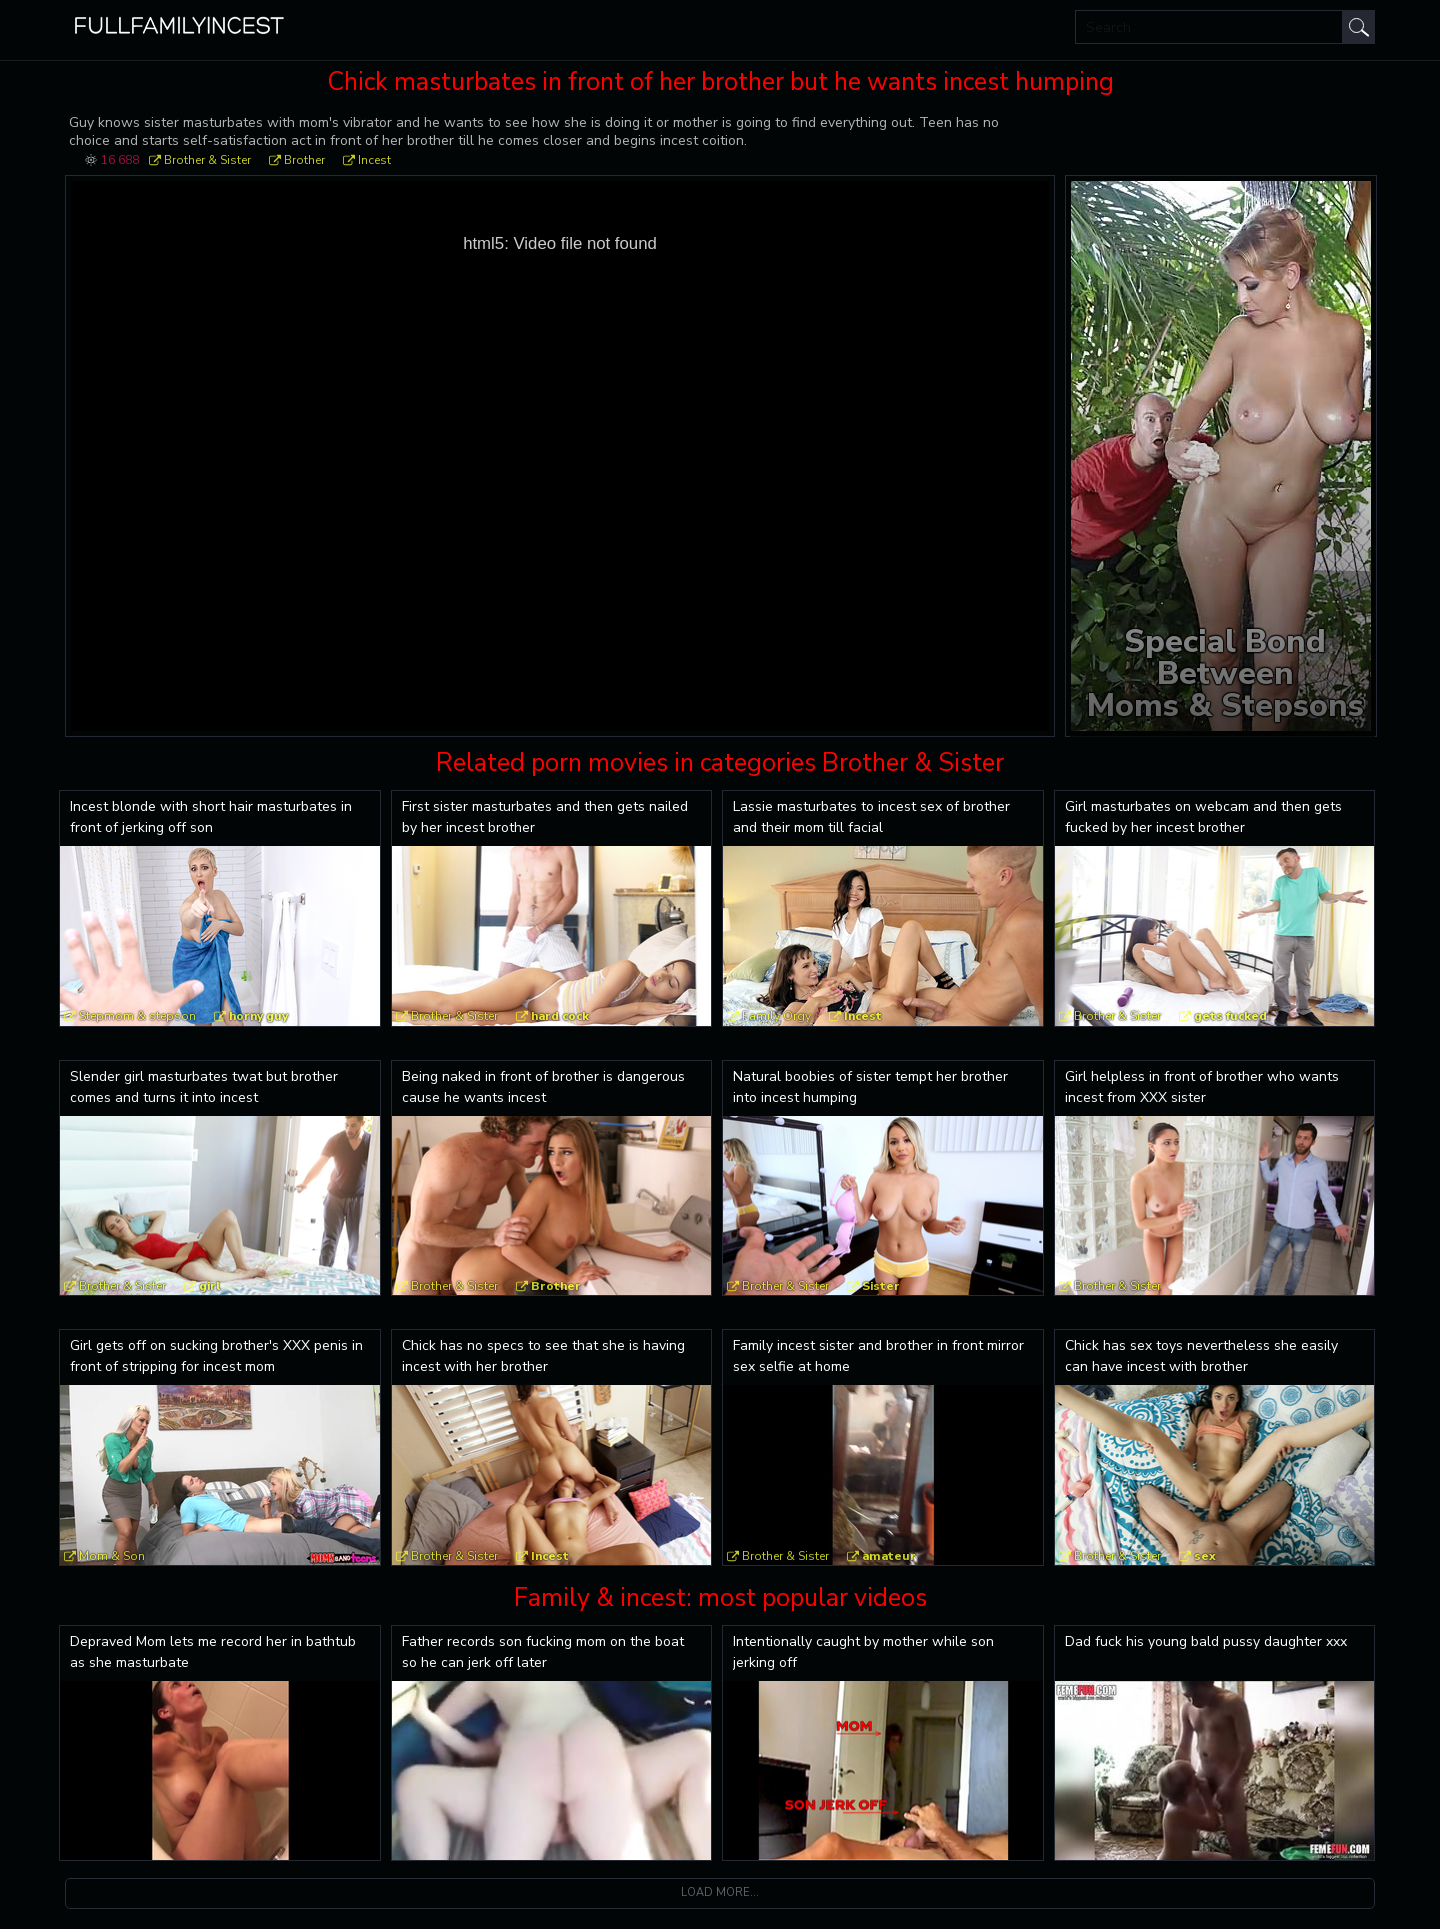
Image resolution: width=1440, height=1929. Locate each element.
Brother (304, 160)
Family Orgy (776, 1016)
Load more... (720, 1892)
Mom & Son (112, 1556)
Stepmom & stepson (137, 1016)
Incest (374, 160)
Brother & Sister (207, 160)
